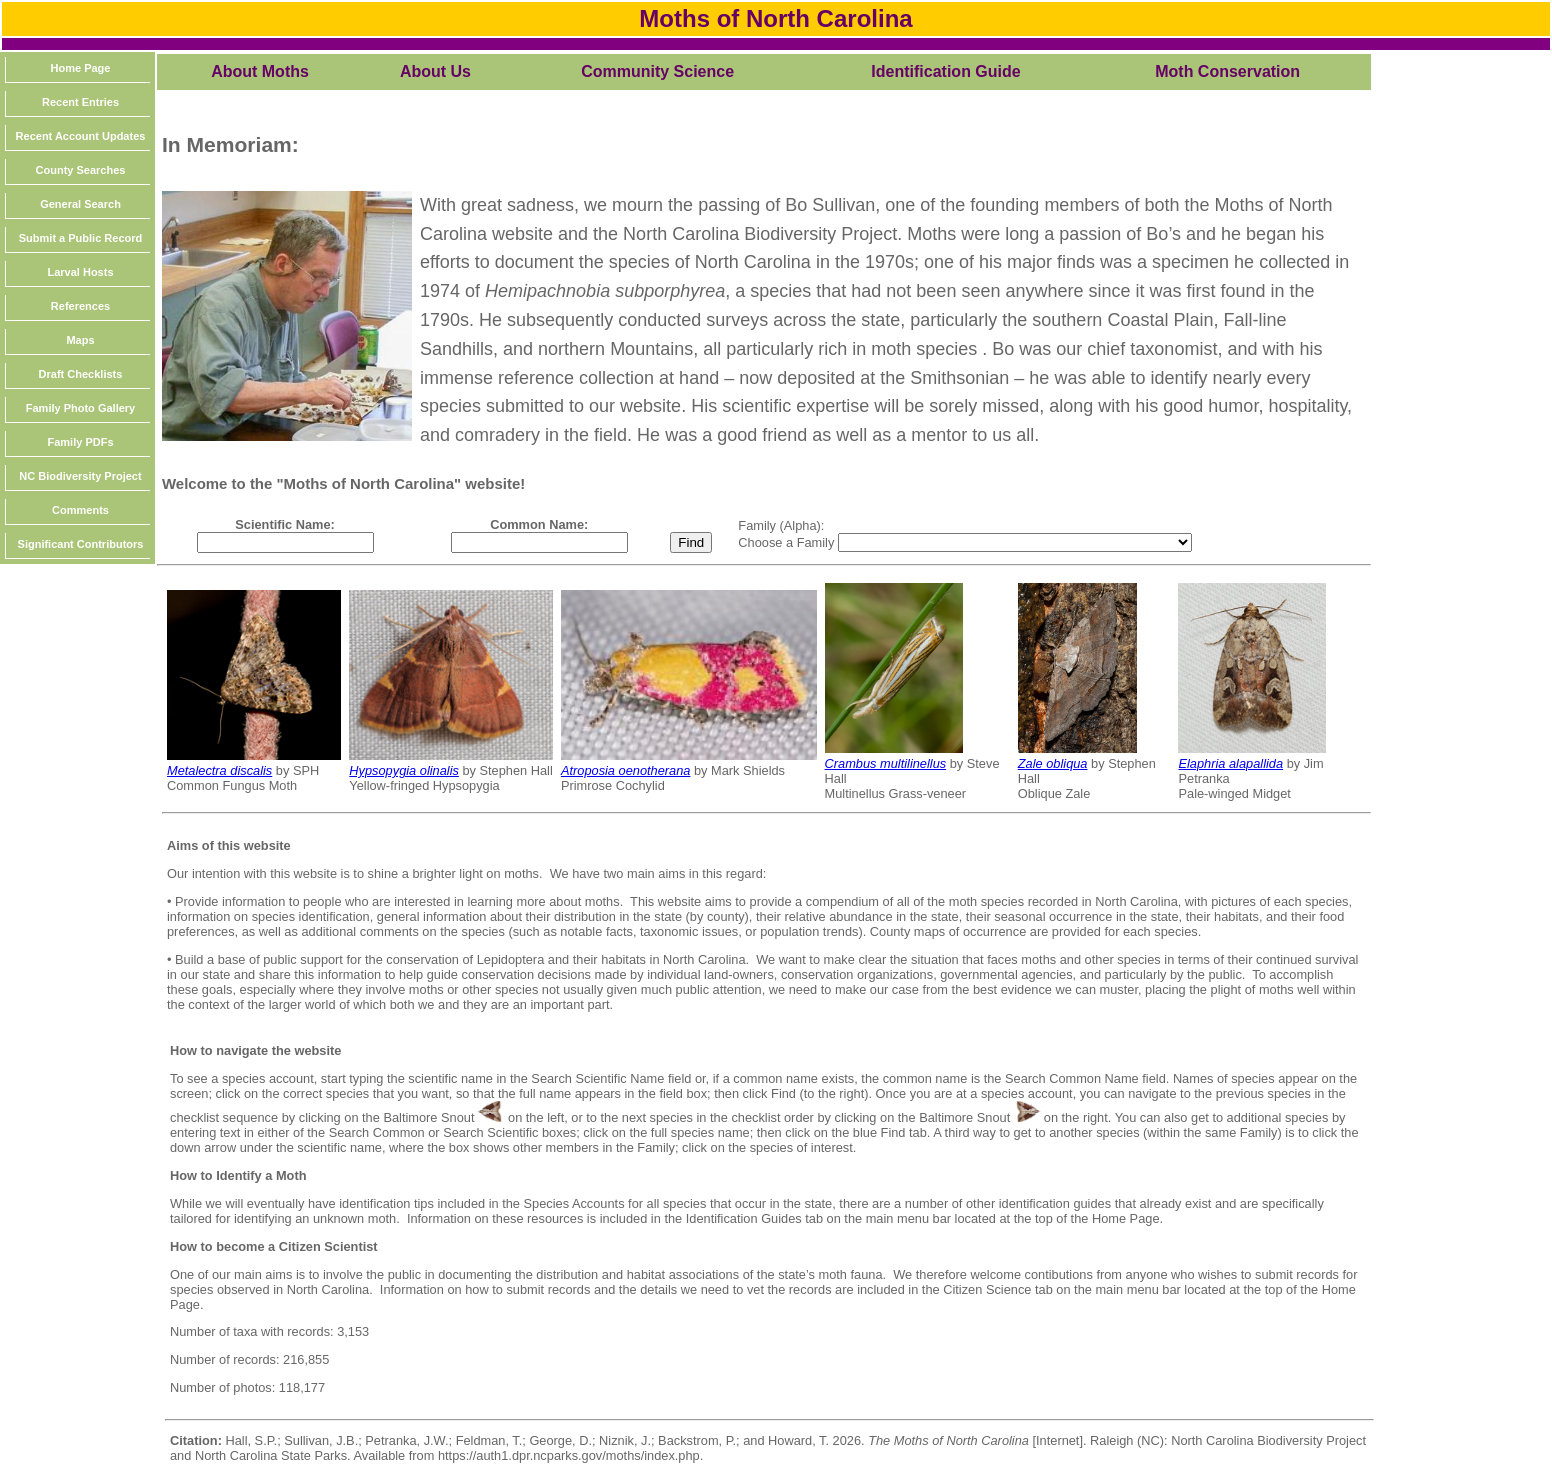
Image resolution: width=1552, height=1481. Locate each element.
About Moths (260, 71)
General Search (80, 204)
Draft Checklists (81, 374)
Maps (80, 340)
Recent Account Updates (81, 136)
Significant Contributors (81, 544)
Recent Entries (80, 102)
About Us (435, 71)
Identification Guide (945, 71)
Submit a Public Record (80, 238)
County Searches (81, 170)
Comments (80, 510)
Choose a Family (788, 542)
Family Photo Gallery (80, 408)
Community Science (657, 71)
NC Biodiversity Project (80, 476)
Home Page (81, 68)
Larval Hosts (80, 272)
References (80, 306)
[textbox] (285, 542)
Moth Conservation (1227, 71)
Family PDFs (80, 442)
